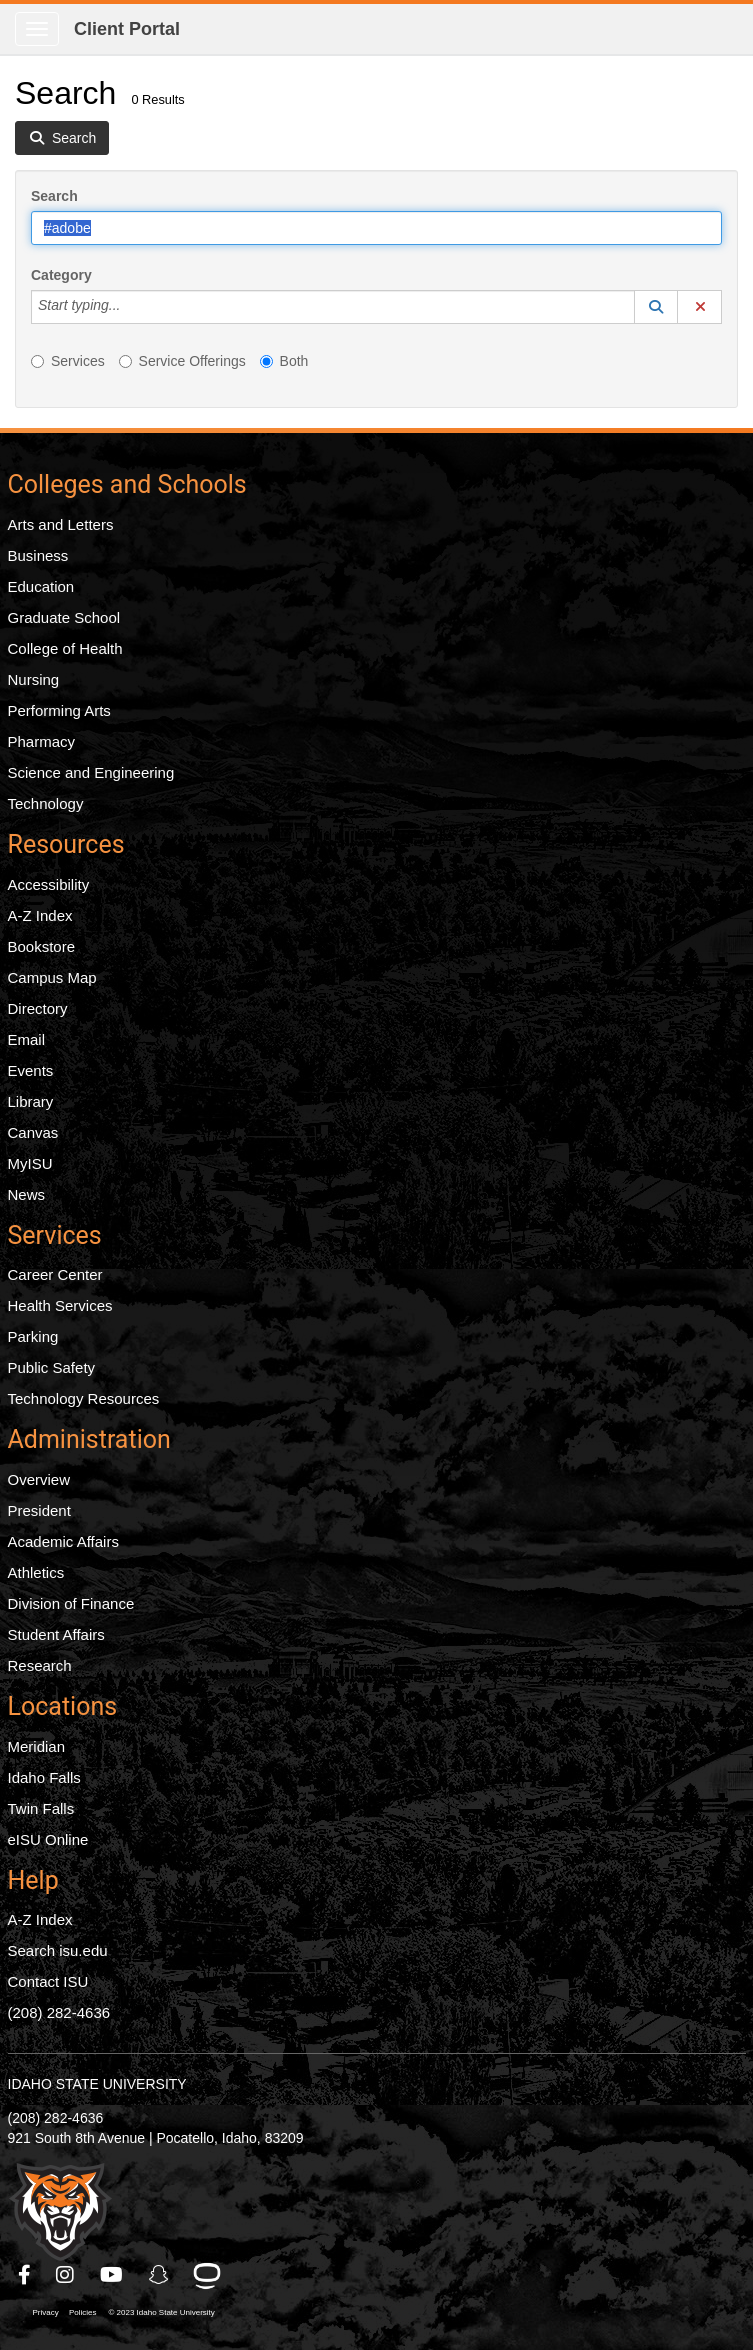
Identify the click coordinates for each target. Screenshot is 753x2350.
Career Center (55, 1274)
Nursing (34, 679)
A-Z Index (40, 915)
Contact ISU (48, 1981)
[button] (656, 307)
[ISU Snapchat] (160, 2275)
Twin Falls (41, 1808)
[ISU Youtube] (112, 2275)
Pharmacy (42, 741)
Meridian (37, 1746)
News (27, 1194)
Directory (38, 1008)
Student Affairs (56, 1634)
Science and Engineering (91, 772)
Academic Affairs (63, 1541)
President (39, 1510)
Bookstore (42, 946)
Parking (33, 1336)
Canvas (33, 1132)
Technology (46, 803)
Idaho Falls (44, 1777)
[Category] (131, 307)
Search (54, 196)
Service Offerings (182, 361)
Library (31, 1101)
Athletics (36, 1572)
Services (68, 361)
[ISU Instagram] (66, 2275)
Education (41, 586)
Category (61, 275)
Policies (83, 2312)
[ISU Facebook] (25, 2275)
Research (40, 1665)
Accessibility (49, 884)
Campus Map (52, 977)
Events (31, 1070)
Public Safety (52, 1367)
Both (284, 361)
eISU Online (48, 1839)
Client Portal (127, 29)
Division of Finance (71, 1603)
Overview (39, 1479)
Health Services (60, 1305)
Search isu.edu (58, 1950)
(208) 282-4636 (59, 2012)
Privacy (46, 2312)
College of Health (65, 648)
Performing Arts (59, 710)
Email (27, 1039)
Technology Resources (84, 1398)
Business (38, 555)
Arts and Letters (61, 524)
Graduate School (64, 617)
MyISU (30, 1163)
